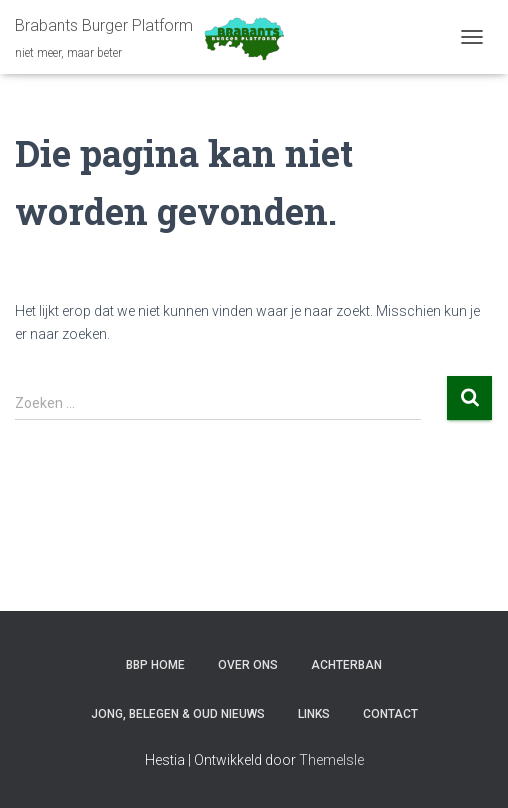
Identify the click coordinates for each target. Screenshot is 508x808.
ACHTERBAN (346, 665)
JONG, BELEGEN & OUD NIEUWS (178, 714)
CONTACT (390, 714)
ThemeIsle (331, 760)
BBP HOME (155, 665)
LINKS (314, 714)
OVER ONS (248, 665)
